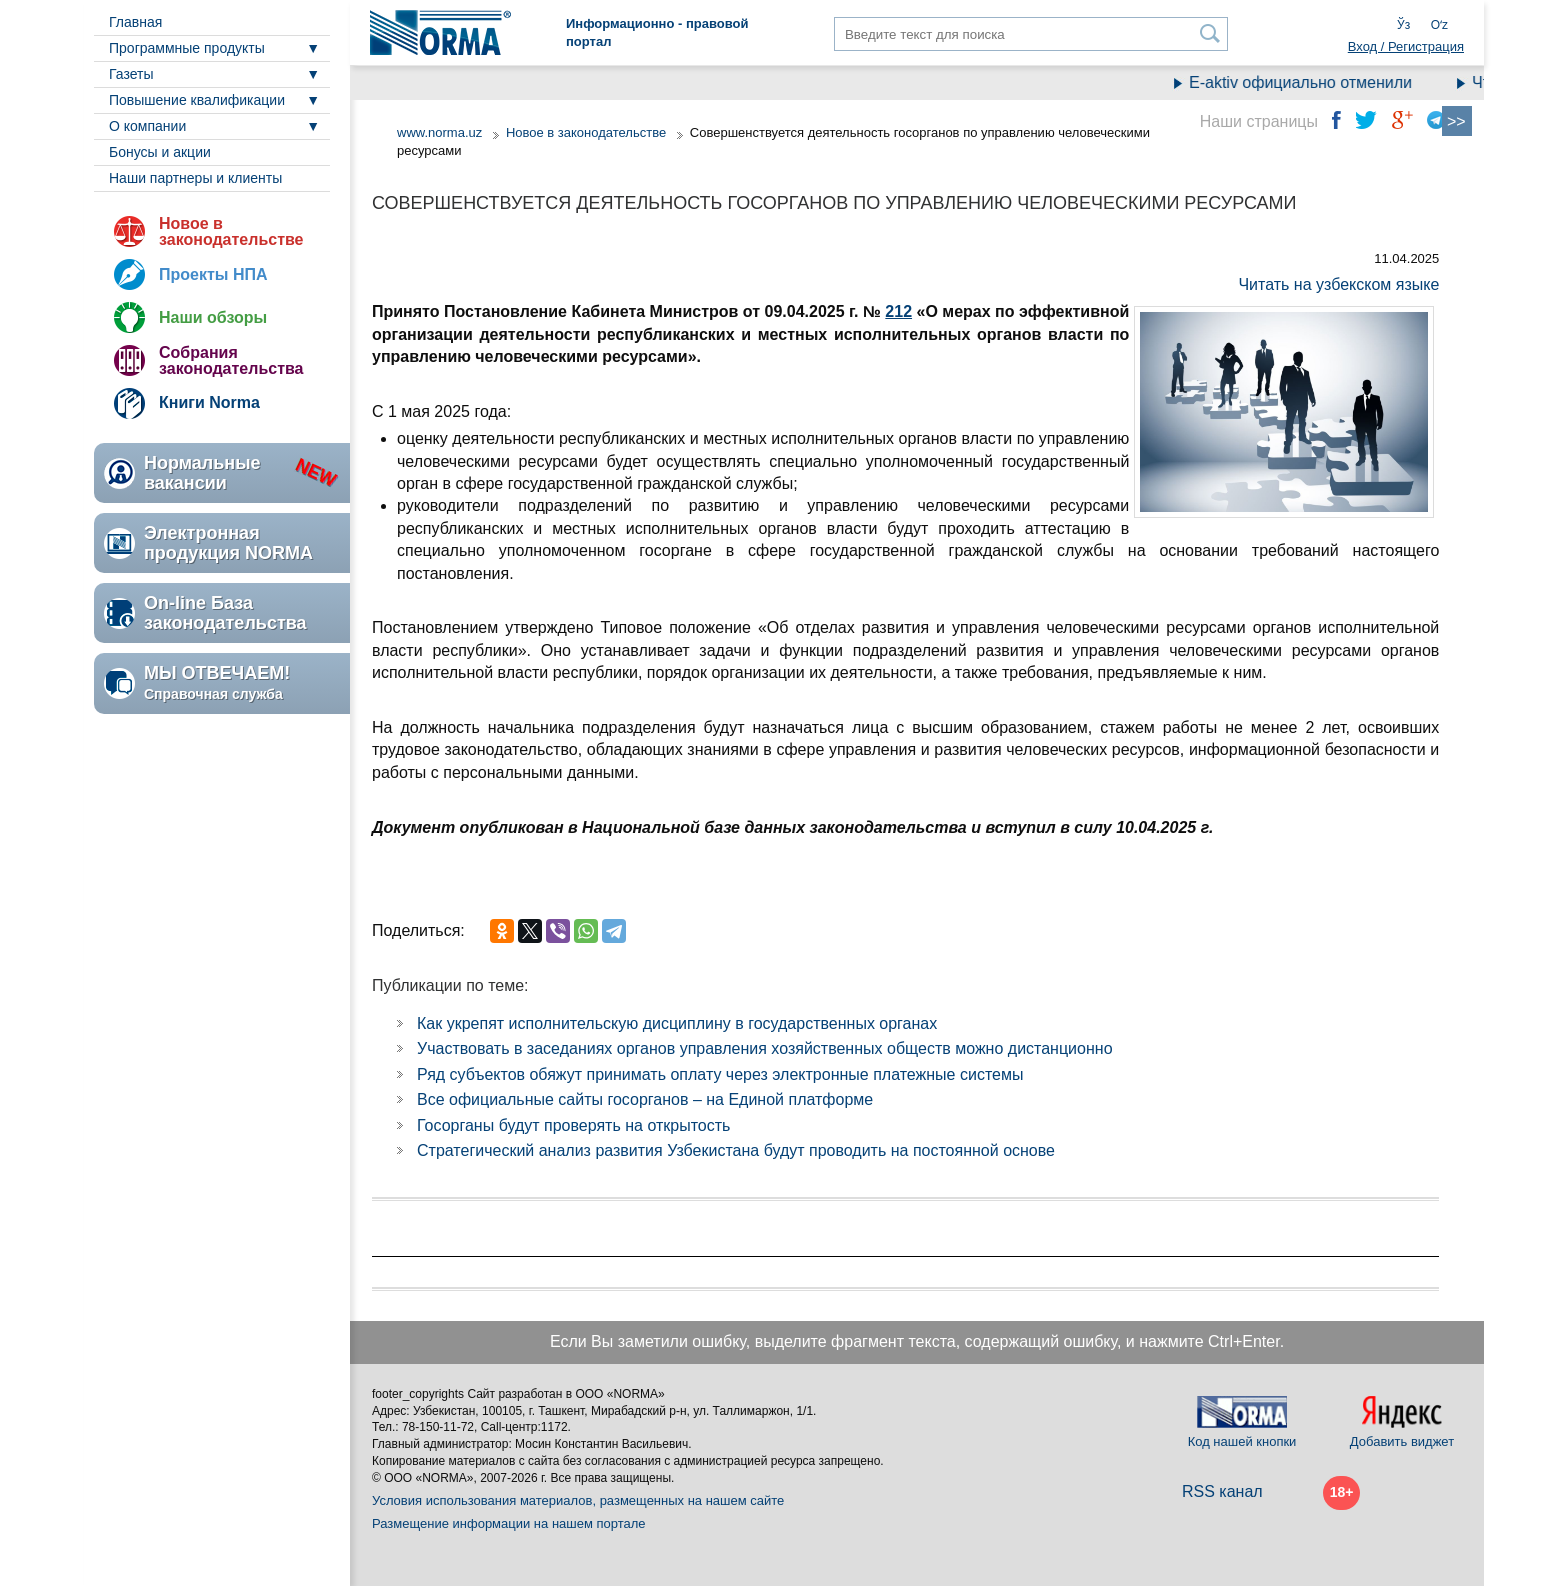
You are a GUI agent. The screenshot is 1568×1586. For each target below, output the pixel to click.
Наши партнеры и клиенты (195, 178)
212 (898, 311)
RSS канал (1222, 1491)
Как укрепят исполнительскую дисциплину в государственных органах (677, 1023)
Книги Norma (209, 402)
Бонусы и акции (160, 152)
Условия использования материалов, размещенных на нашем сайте (578, 1500)
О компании (147, 126)
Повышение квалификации (197, 100)
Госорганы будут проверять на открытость (573, 1125)
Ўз (1403, 25)
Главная (135, 22)
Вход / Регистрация (1406, 46)
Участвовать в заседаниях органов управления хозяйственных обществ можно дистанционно (765, 1048)
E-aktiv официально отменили (1311, 82)
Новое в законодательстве (231, 231)
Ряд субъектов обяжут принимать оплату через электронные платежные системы (720, 1074)
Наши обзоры (213, 317)
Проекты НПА (213, 274)
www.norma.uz (439, 132)
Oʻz (1439, 25)
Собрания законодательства (231, 360)
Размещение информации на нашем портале (509, 1523)
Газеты (131, 74)
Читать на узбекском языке (1338, 284)
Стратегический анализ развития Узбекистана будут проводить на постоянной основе (736, 1150)
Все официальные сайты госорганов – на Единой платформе (645, 1099)
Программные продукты (187, 48)
